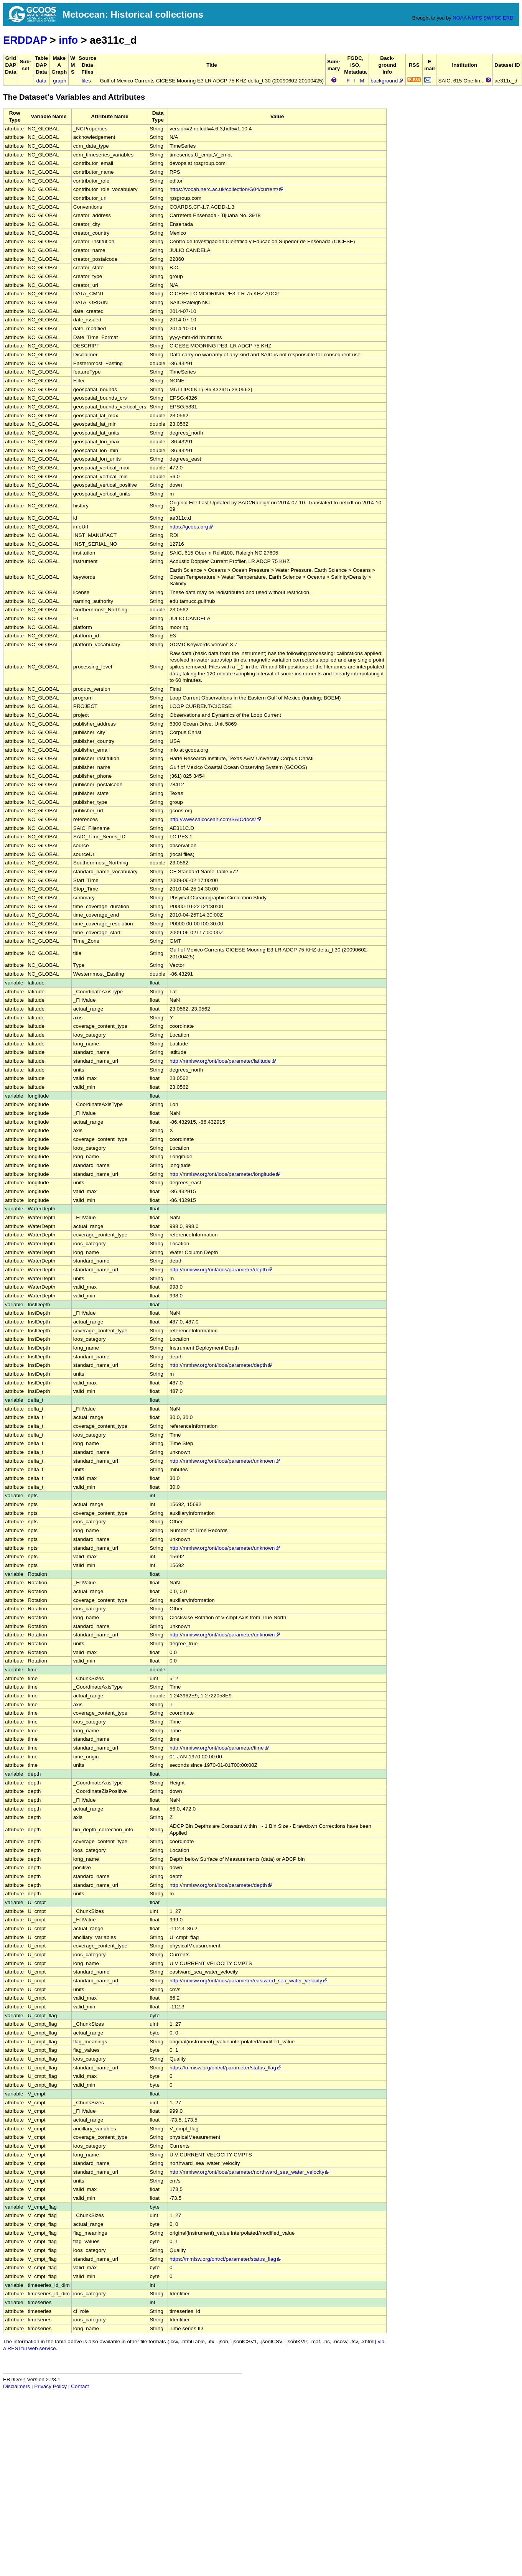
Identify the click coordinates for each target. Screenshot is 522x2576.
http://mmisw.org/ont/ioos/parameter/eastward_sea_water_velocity (249, 1980)
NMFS (475, 18)
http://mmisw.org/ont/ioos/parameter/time (220, 1748)
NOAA (459, 18)
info (68, 40)
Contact (80, 2386)
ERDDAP (25, 40)
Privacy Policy (50, 2386)
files (86, 81)
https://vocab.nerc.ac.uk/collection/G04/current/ (227, 189)
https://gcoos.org (192, 527)
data (41, 81)
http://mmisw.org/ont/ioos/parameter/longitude (225, 1174)
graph (59, 81)
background (387, 81)
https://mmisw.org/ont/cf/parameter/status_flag (226, 2068)
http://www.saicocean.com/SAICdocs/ (216, 819)
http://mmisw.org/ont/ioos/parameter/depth (221, 1269)
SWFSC (493, 18)
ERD (508, 18)
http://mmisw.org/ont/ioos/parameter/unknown (225, 1461)
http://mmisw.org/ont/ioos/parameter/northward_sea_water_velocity (250, 2172)
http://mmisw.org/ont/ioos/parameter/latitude (223, 1061)
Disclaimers (16, 2386)
